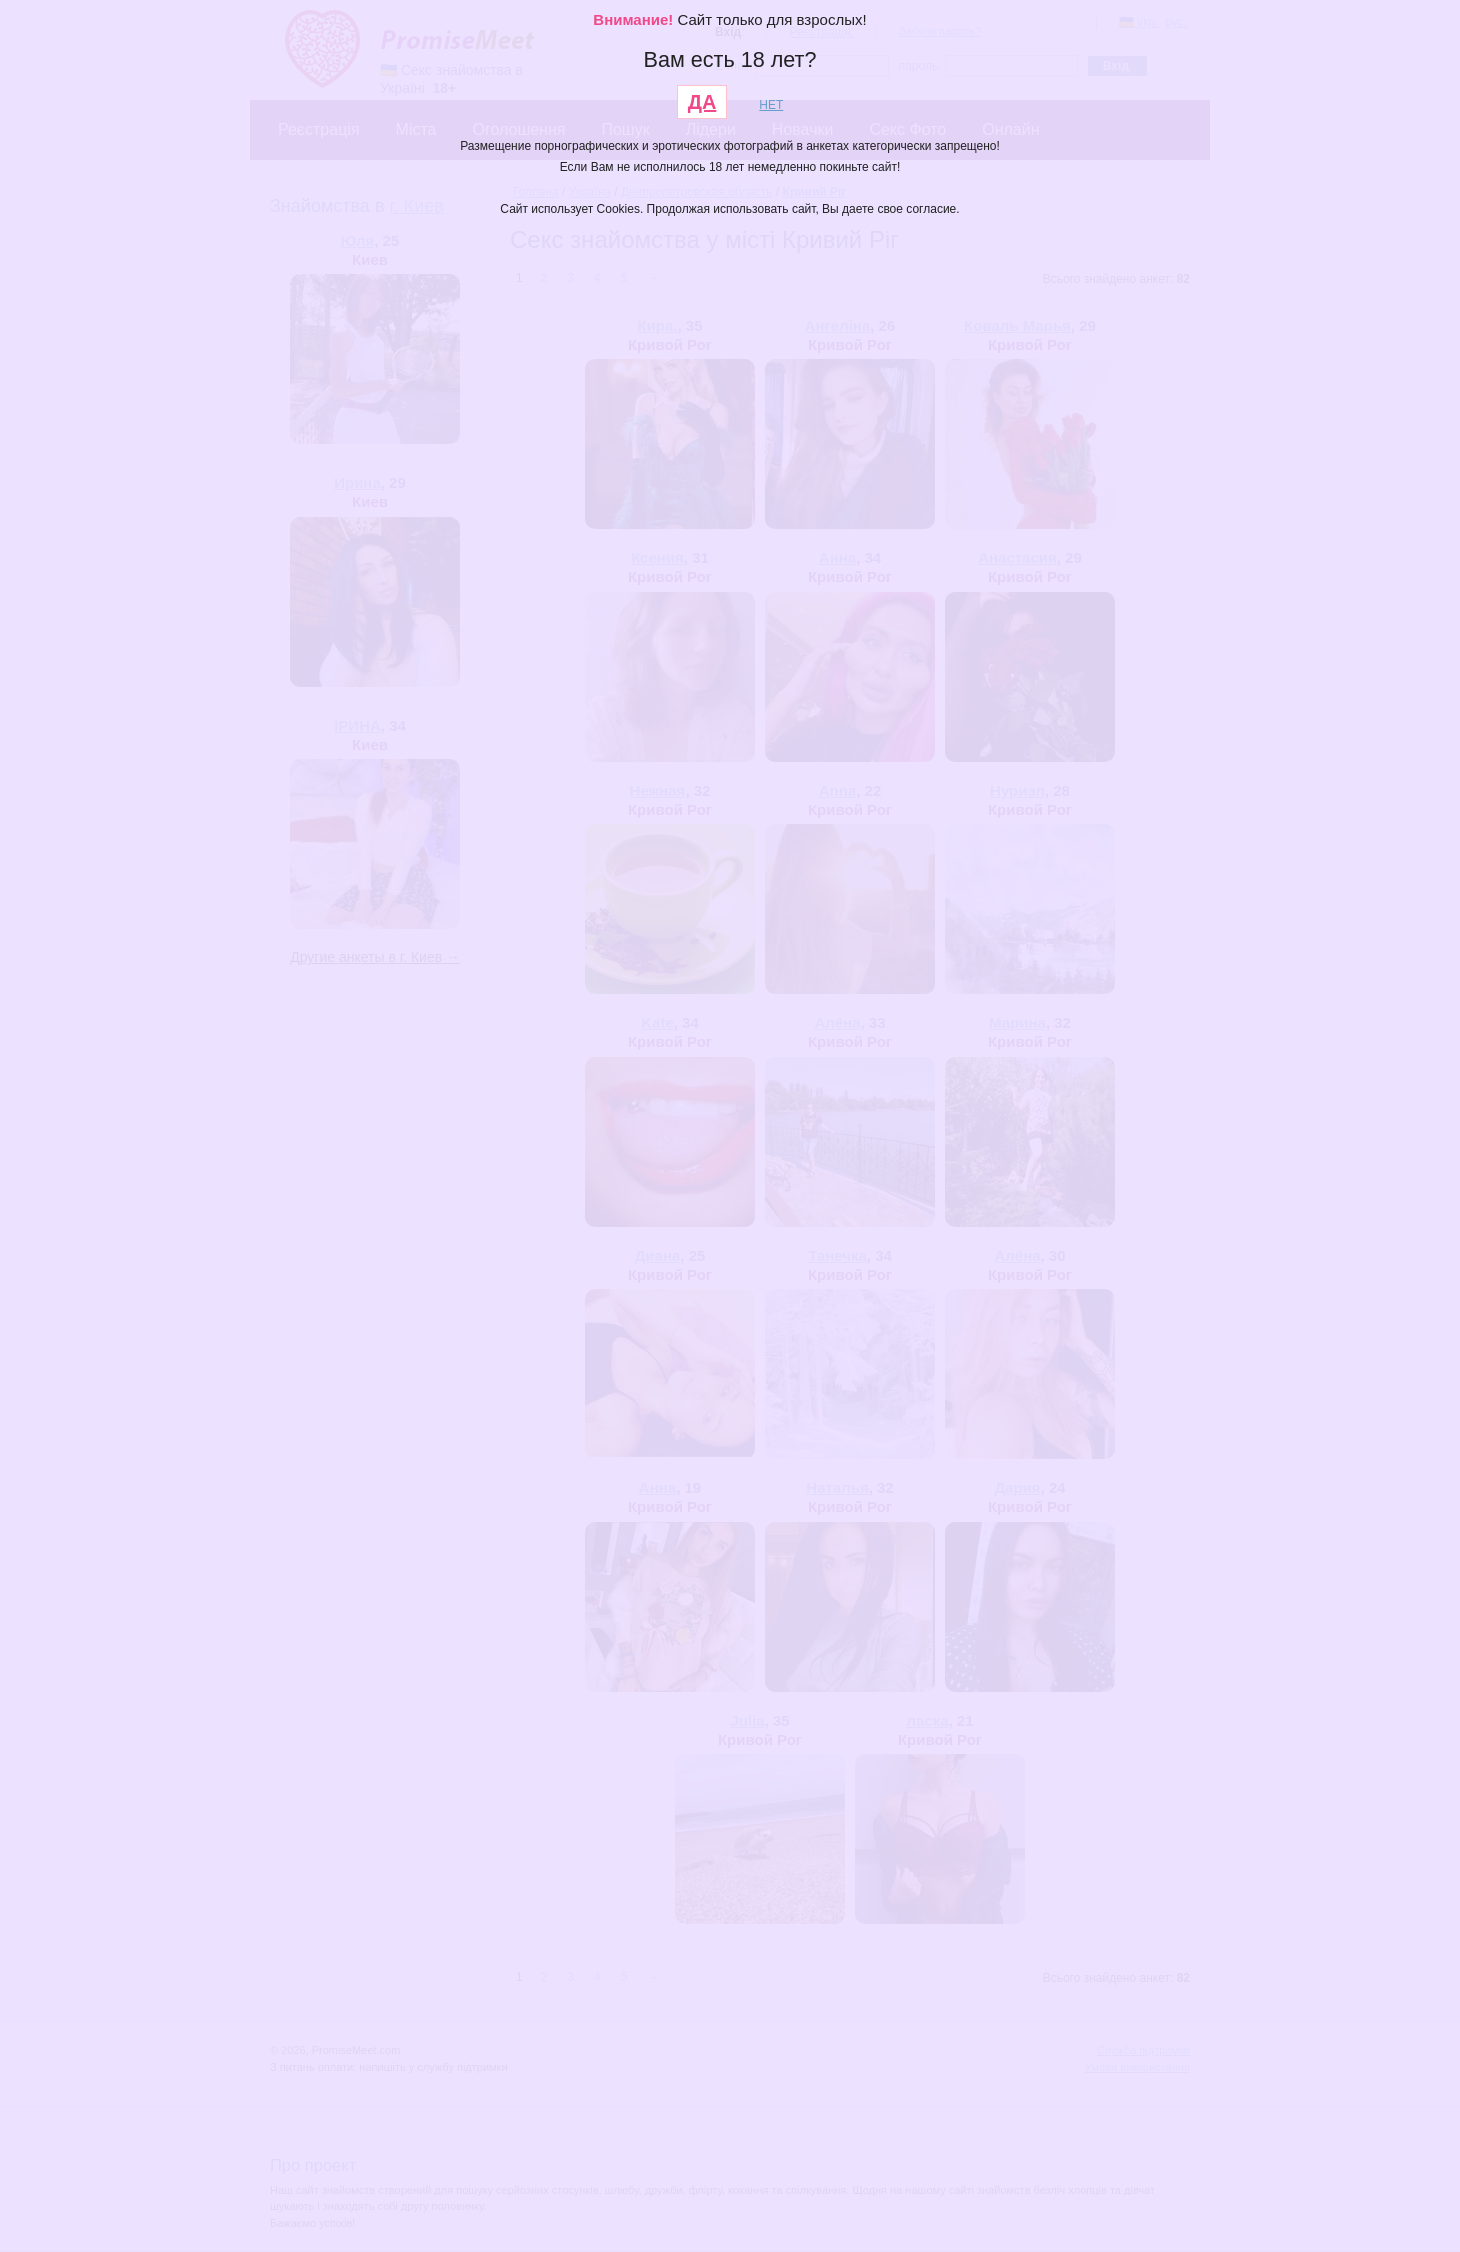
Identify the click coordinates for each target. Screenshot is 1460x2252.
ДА (702, 102)
